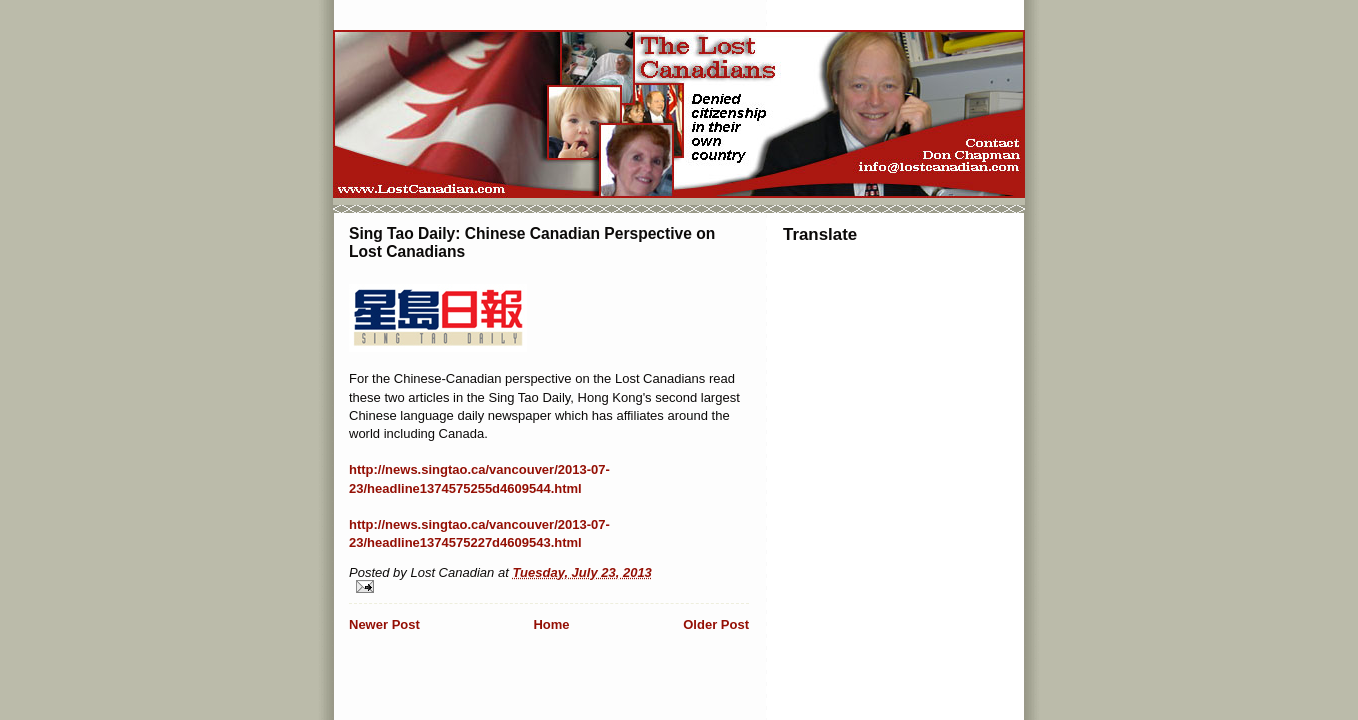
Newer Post (384, 624)
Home (551, 624)
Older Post (716, 624)
